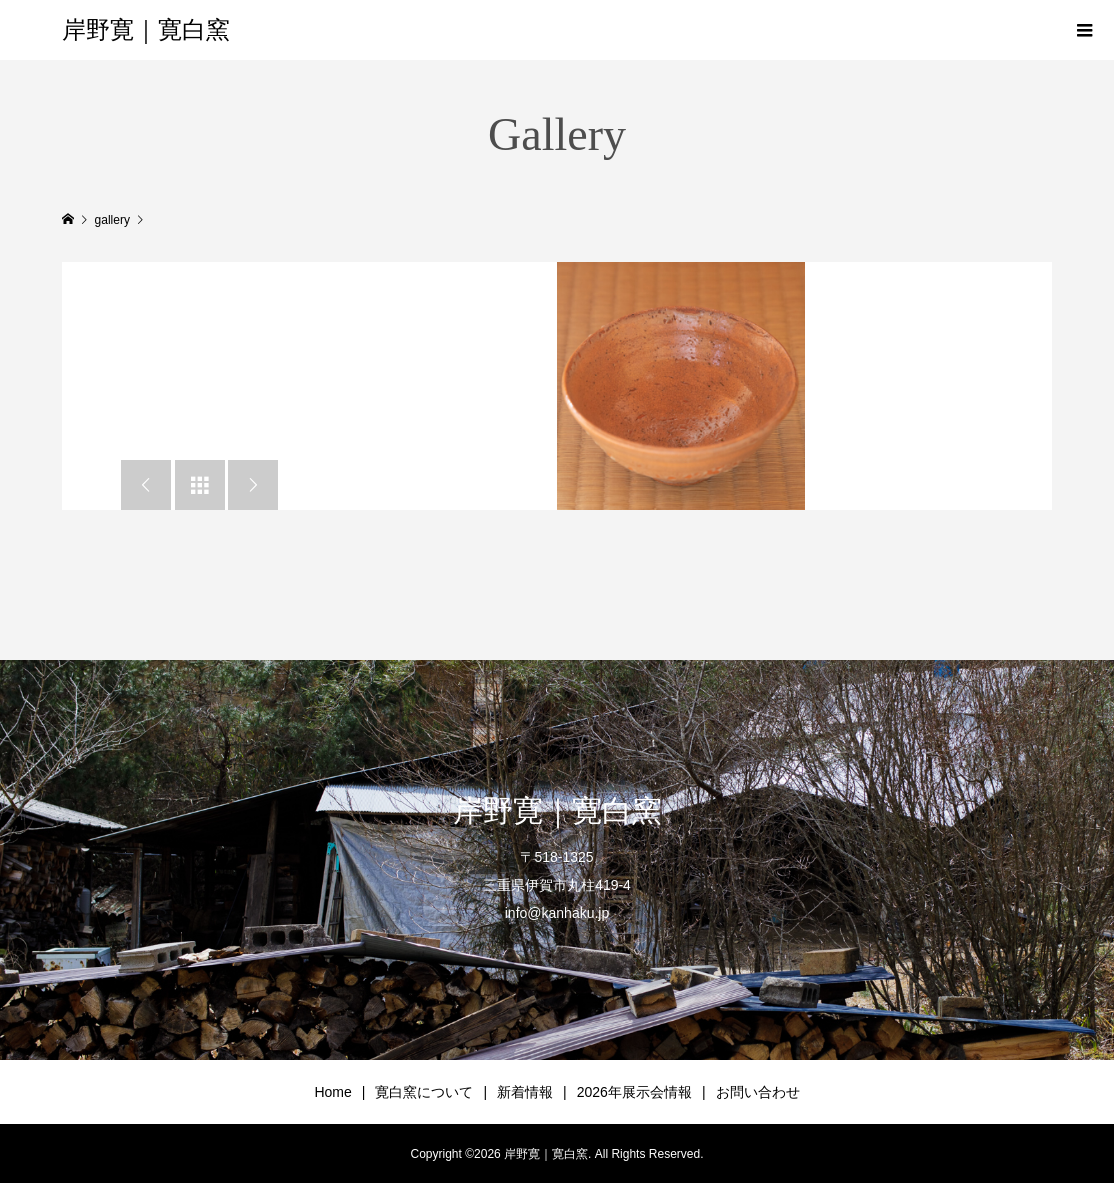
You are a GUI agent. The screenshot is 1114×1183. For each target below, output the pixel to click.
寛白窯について (424, 1092)
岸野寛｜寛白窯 (146, 30)
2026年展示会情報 (634, 1092)
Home (332, 1092)
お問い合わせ (758, 1092)
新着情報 (525, 1092)
